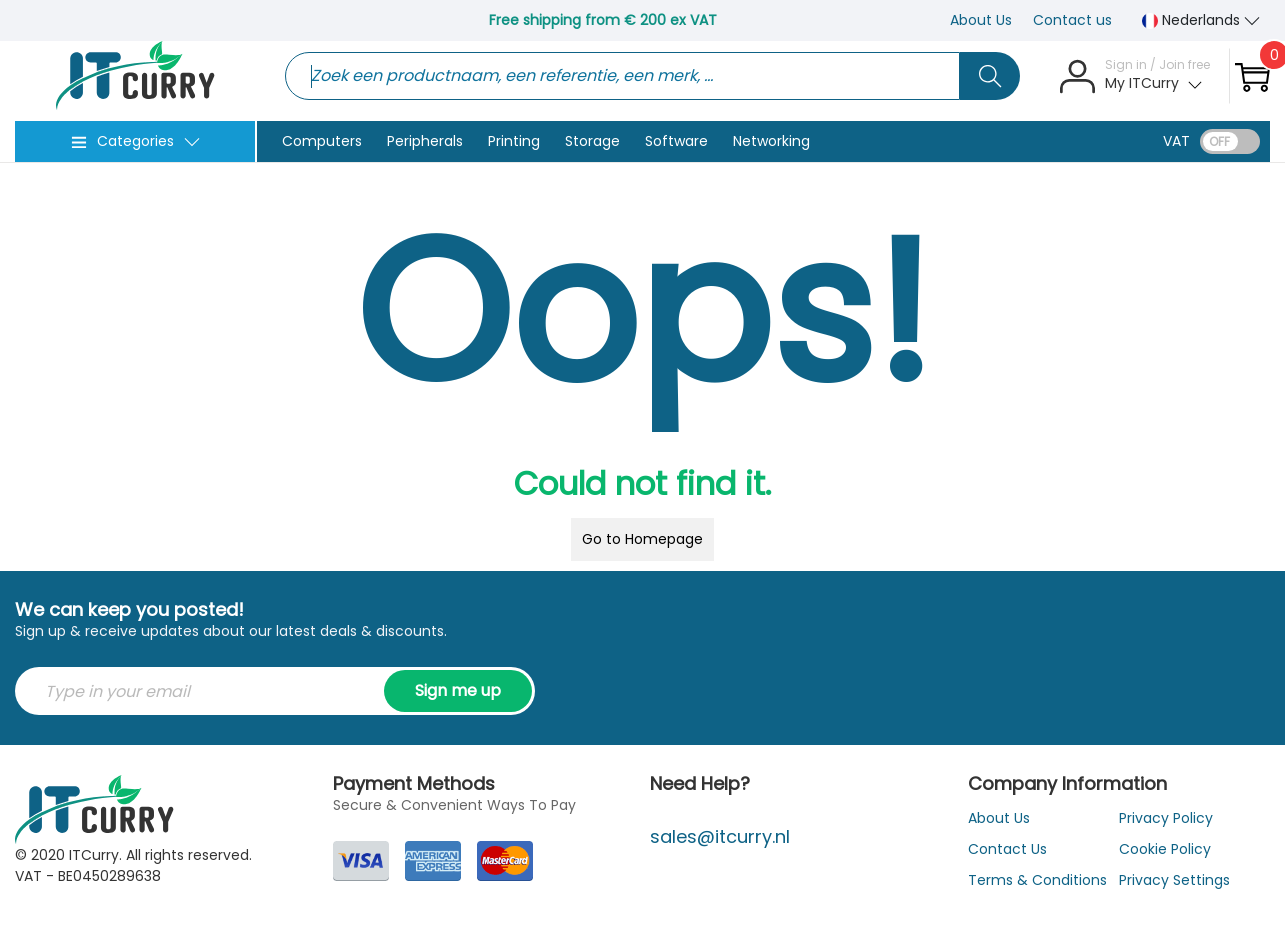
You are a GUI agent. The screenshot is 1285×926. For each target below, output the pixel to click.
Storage (592, 141)
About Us (981, 20)
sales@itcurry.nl (720, 836)
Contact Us (1007, 849)
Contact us (1072, 20)
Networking (771, 141)
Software (676, 141)
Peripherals (425, 141)
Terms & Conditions (1037, 880)
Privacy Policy (1166, 818)
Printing (514, 141)
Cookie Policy (1165, 849)
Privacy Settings (1174, 880)
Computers (322, 141)
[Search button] (990, 76)
